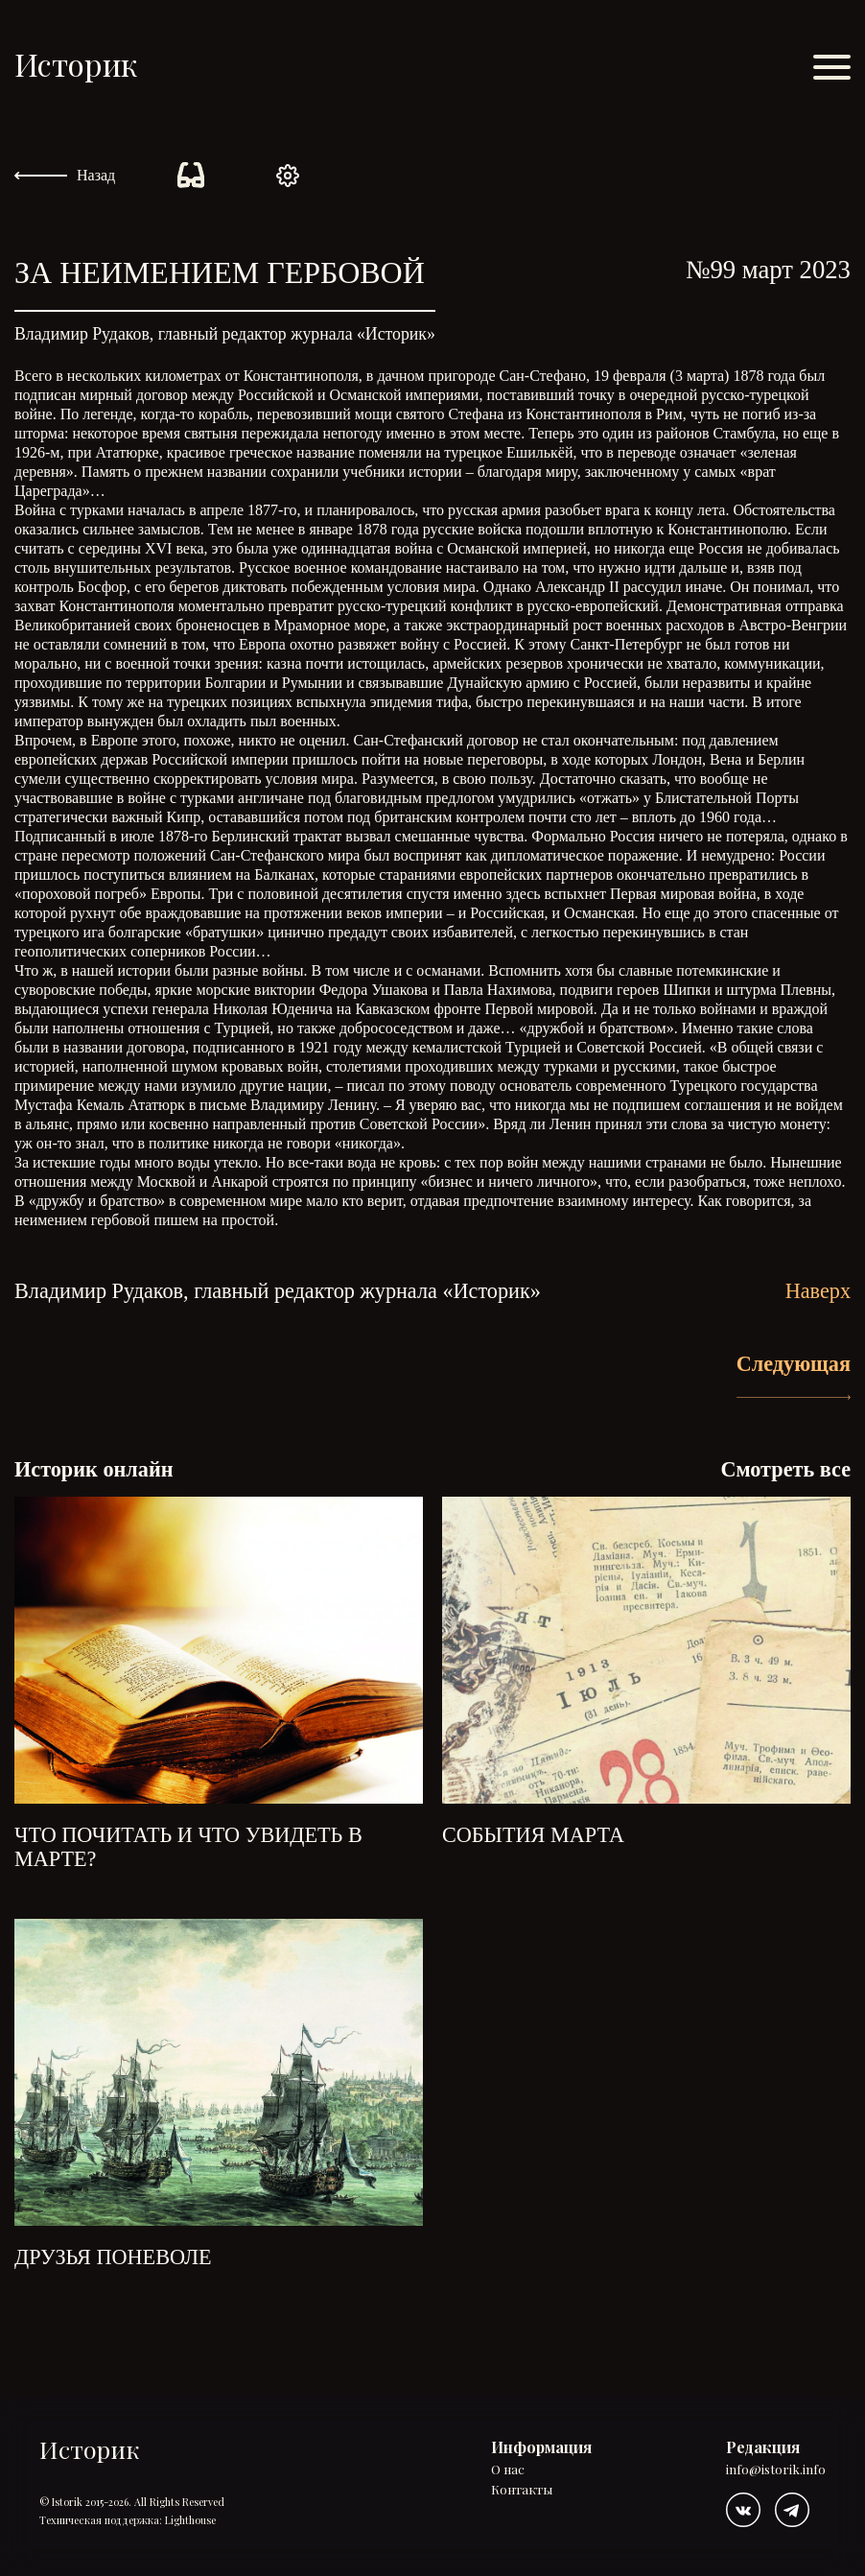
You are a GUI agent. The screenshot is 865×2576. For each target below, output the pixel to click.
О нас (508, 2470)
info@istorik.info (776, 2470)
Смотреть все (785, 1469)
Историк (75, 63)
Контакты (521, 2490)
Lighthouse (190, 2520)
